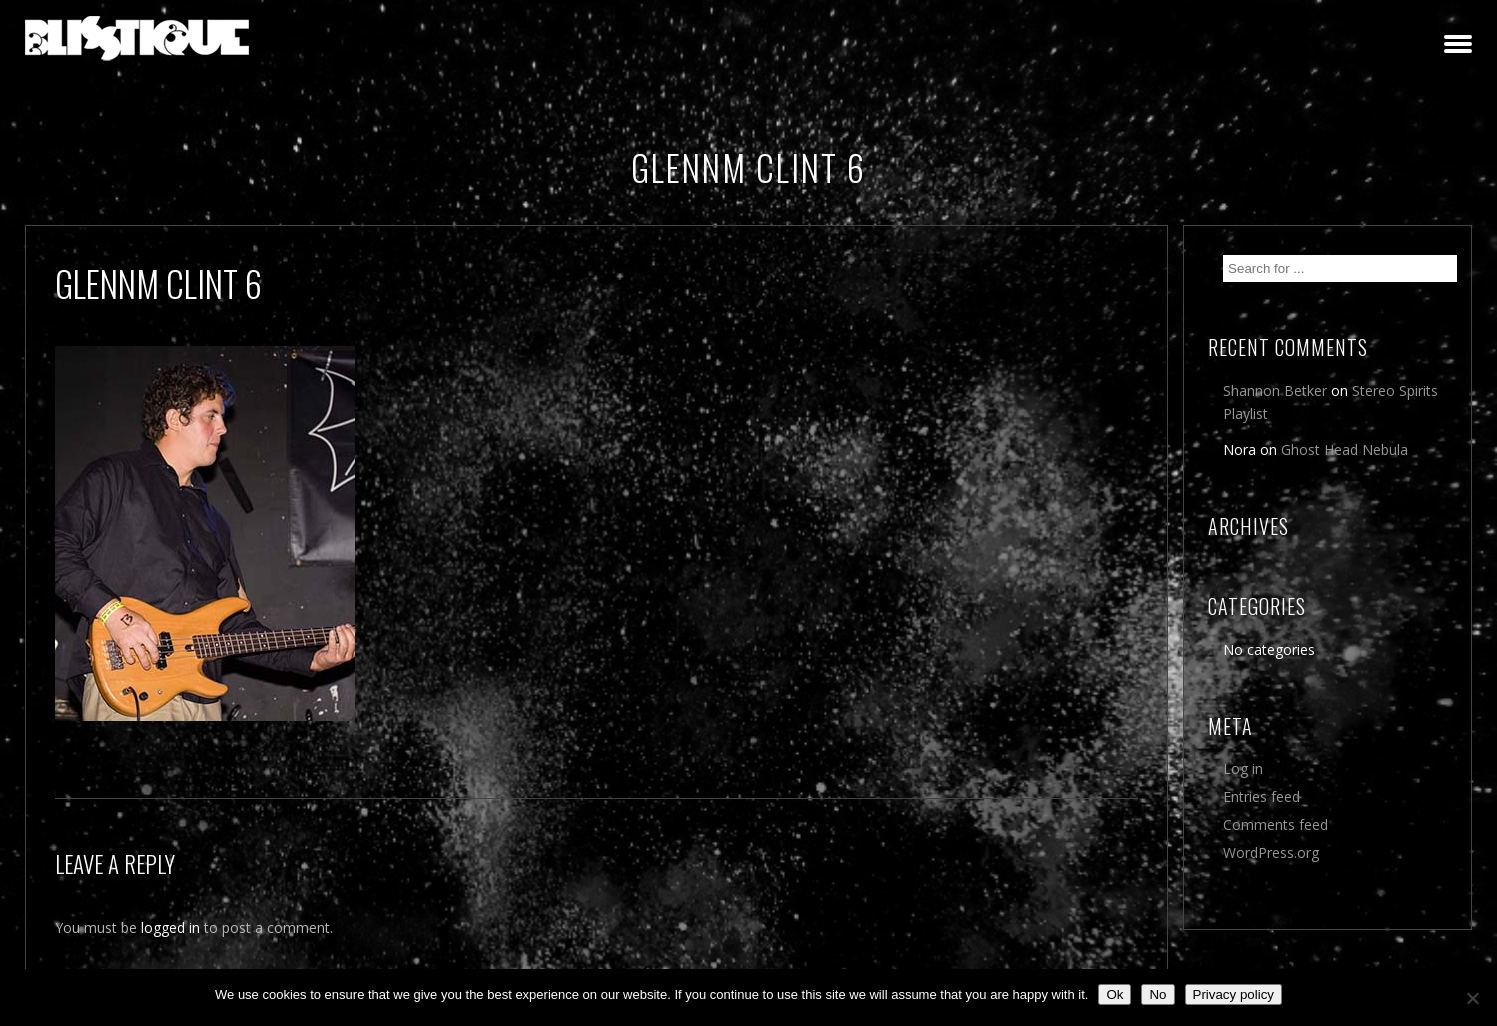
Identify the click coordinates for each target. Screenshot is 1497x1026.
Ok (1114, 994)
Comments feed (1275, 824)
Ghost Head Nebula (1344, 449)
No (1157, 994)
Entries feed (1261, 796)
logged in (170, 927)
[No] (1472, 998)
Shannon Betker (1275, 390)
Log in (1243, 768)
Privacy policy (1233, 994)
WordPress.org (1271, 852)
